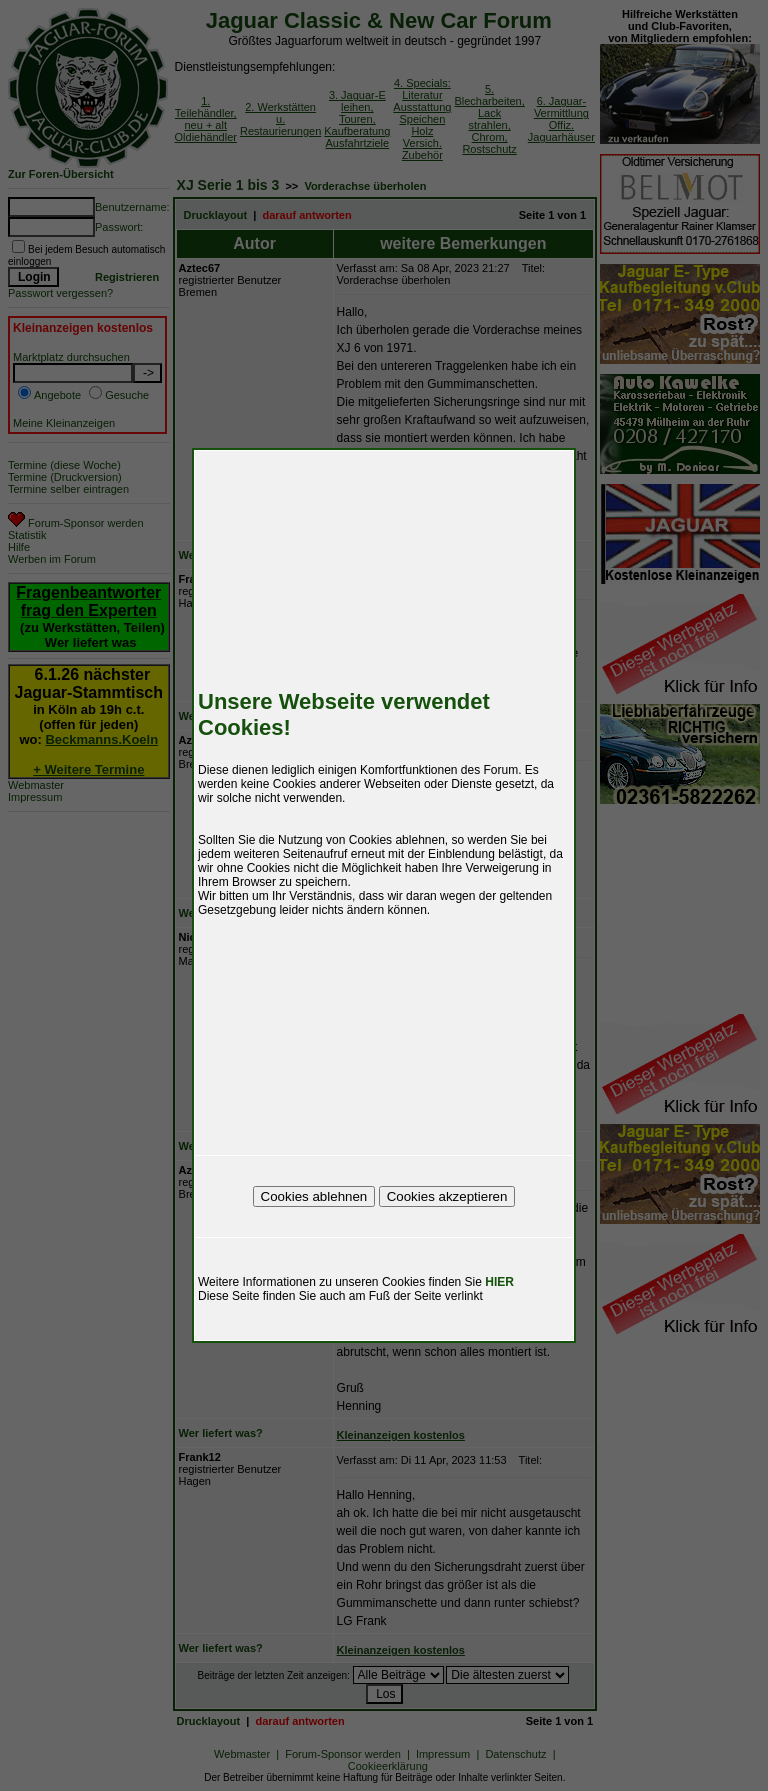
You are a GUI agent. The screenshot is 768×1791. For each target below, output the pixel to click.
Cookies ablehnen (314, 1196)
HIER (499, 1282)
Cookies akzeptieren (447, 1196)
